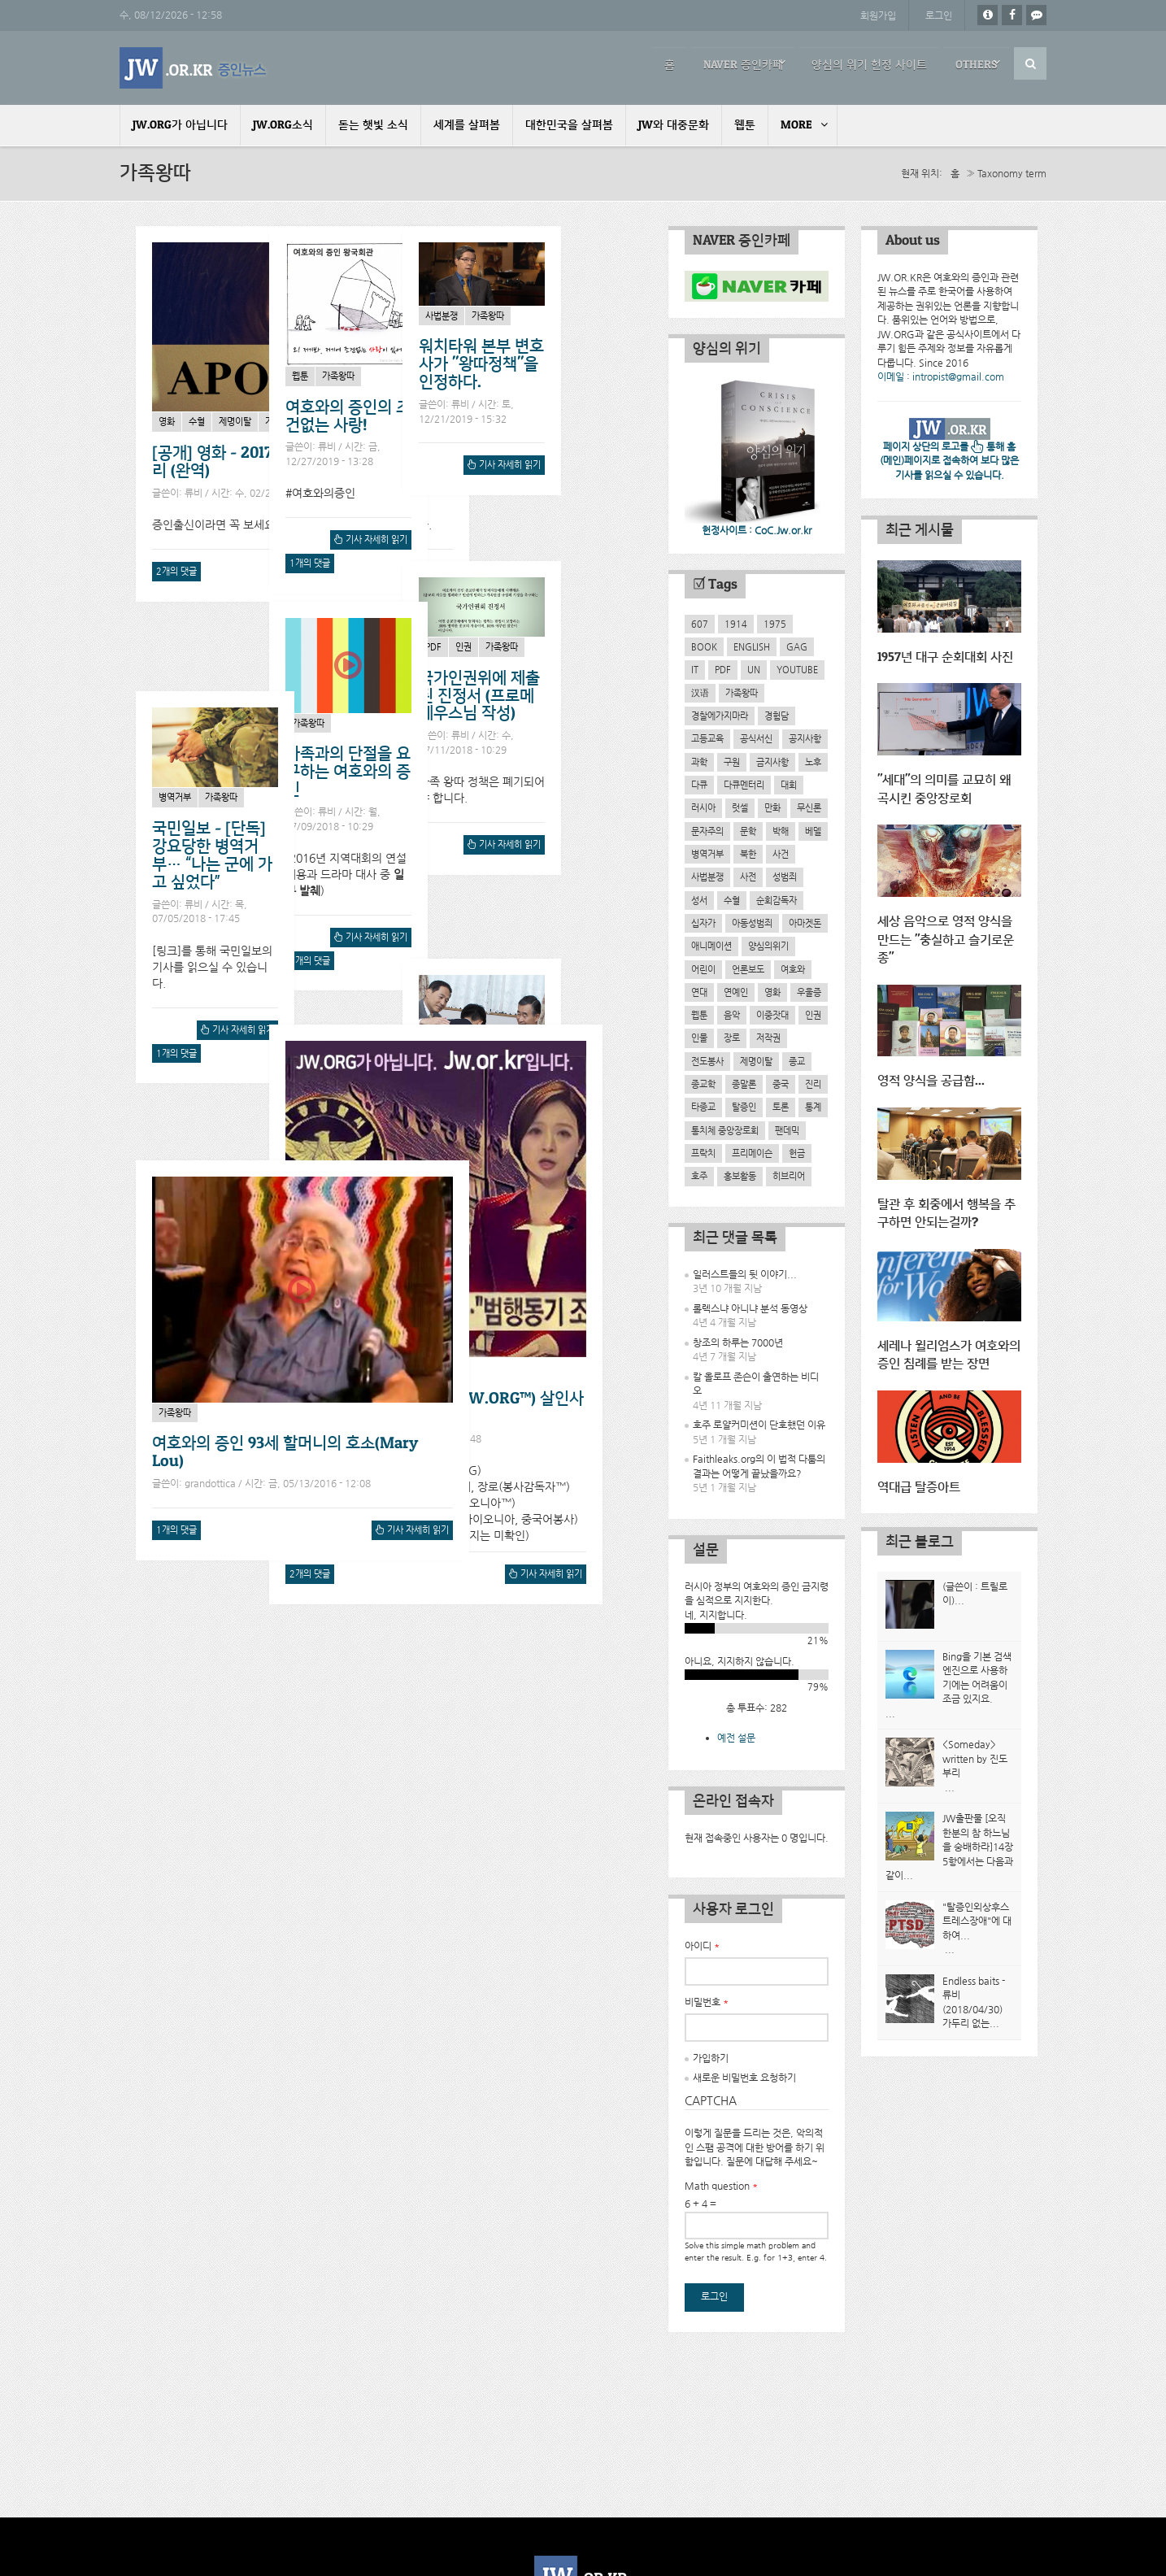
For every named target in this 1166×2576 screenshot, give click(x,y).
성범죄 (784, 876)
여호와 (793, 968)
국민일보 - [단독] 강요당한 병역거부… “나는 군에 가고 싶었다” (562, 1058)
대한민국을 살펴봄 (569, 125)
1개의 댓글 (526, 562)
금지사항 (772, 761)
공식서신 (756, 738)
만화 (772, 807)
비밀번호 (707, 2002)
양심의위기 (768, 946)
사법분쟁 (524, 698)
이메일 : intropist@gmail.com (940, 376)
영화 (167, 421)
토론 (780, 1107)
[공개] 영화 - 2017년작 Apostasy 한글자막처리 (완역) (300, 461)
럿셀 (740, 807)
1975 (775, 624)
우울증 (809, 992)
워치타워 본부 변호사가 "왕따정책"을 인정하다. (564, 747)
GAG (796, 646)
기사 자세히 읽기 (414, 572)
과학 (699, 761)
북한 (748, 854)
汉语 (700, 693)
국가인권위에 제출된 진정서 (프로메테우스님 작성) (212, 752)
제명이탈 (235, 421)
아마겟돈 (805, 923)
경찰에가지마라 (719, 715)
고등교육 (707, 738)
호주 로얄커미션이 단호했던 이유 (759, 1424)
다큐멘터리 (744, 785)
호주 (699, 1176)
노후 (813, 761)
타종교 (703, 1107)
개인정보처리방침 (583, 2529)
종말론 (744, 1084)
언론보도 (748, 968)
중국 (780, 1084)
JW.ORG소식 (283, 125)
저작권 (768, 1037)
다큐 (699, 785)
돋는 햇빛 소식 (373, 125)
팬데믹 (787, 1129)
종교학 (703, 1084)
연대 (699, 992)
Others (972, 63)
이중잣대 (772, 1015)
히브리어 (788, 1176)
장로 (732, 1037)
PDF (167, 703)
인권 (197, 703)
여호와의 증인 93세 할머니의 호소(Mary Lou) (285, 2190)
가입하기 (711, 2058)
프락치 (703, 1153)
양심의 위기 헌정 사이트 (849, 63)
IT (694, 669)
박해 (780, 830)
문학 (748, 830)
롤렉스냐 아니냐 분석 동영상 (750, 1308)
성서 (699, 899)
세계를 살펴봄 (466, 125)
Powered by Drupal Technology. (583, 2500)
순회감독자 (776, 899)
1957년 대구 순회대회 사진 (945, 657)
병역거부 (524, 999)
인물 (699, 1037)
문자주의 (707, 830)
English (751, 646)
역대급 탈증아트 (918, 1484)
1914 (735, 624)
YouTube (797, 669)
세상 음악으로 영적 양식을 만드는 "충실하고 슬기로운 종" (945, 938)
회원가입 (877, 15)
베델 (813, 830)
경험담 (776, 715)
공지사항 (805, 738)
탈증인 (744, 1107)
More (796, 125)
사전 (748, 876)
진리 (813, 1084)
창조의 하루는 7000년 (738, 1342)
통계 (813, 1107)
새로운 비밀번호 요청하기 (744, 2077)
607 (699, 624)
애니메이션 (711, 946)
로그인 (938, 15)
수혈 (197, 421)
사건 (341, 1644)
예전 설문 (736, 1737)
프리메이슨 (752, 1153)
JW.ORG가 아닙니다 (180, 125)
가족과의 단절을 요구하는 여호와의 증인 (389, 787)
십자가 (703, 923)
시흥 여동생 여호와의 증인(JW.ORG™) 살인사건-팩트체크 (476, 1685)
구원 (732, 761)
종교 (797, 1061)
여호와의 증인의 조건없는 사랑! (564, 415)
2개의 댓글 (176, 570)
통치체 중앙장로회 (725, 1129)
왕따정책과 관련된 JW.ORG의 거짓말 (212, 1140)
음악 (732, 1015)
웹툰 (744, 125)
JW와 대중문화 (673, 125)
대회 (789, 785)
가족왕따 (281, 421)
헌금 (797, 1153)
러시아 (703, 807)
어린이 (703, 968)
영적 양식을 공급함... (931, 1079)
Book (704, 646)
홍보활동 (740, 1176)
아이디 (702, 1946)
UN (753, 669)
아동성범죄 (752, 923)
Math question (721, 2185)
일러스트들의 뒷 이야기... (745, 1274)
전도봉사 (707, 1061)
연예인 (736, 992)
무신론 (809, 807)
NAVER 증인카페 (714, 63)
